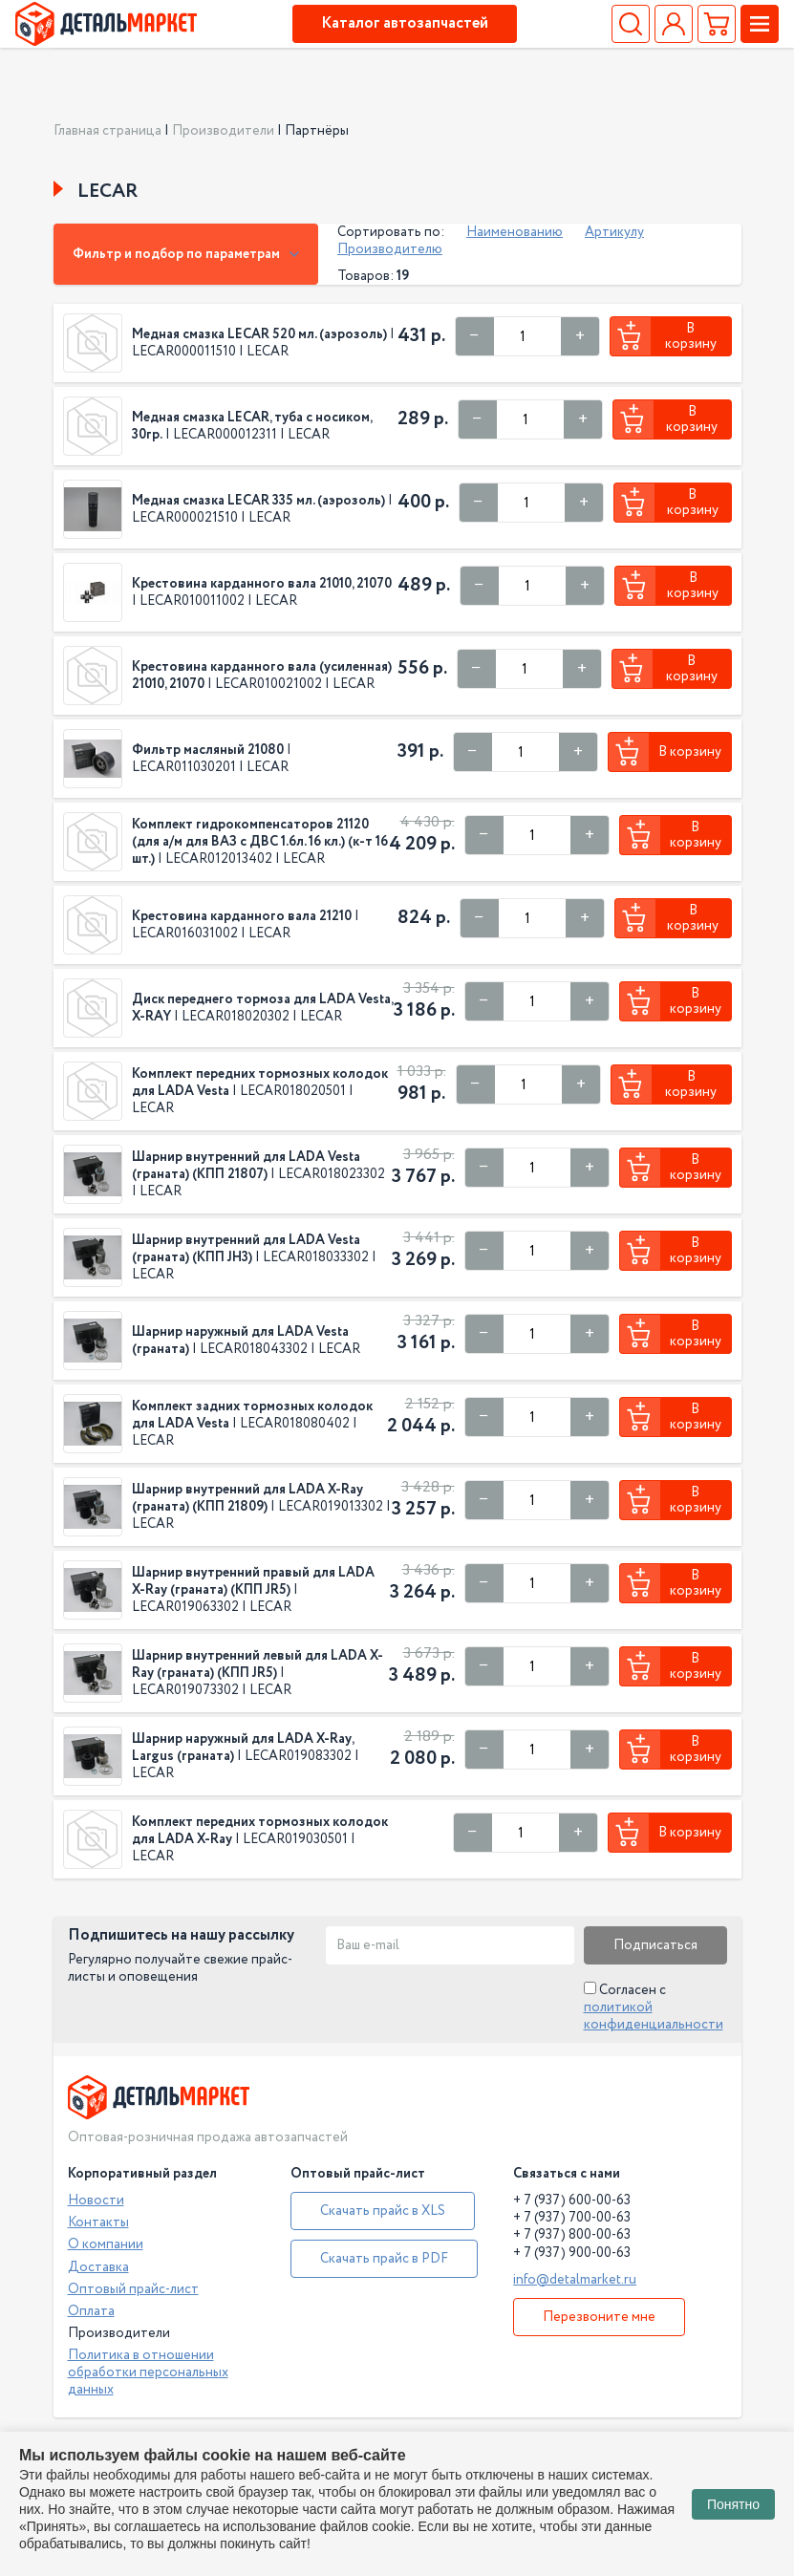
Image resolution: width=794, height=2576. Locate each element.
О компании (105, 2244)
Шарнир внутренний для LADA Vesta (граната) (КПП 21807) (246, 1166)
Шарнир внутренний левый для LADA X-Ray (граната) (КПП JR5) (257, 1664)
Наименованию (514, 232)
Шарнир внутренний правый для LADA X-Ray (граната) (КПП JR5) (253, 1581)
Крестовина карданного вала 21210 (242, 916)
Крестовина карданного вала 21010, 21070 (262, 583)
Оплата (91, 2311)
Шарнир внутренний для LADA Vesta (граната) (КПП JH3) (246, 1249)
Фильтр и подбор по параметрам (186, 254)
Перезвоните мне (599, 2317)
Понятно (733, 2504)
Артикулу (614, 232)
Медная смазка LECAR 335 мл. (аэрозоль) (258, 500)
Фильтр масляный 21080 (208, 750)
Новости (96, 2200)
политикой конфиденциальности (653, 2016)
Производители (223, 130)
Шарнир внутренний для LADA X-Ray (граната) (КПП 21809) (247, 1498)
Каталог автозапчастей (404, 23)
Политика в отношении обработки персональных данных (148, 2372)
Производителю (389, 249)
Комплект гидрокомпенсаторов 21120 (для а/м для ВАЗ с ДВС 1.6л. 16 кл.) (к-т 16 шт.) (260, 842)
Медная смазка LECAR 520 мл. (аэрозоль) (259, 334)
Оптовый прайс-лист (133, 2289)
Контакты (98, 2222)
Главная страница (107, 130)
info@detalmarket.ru (574, 2279)
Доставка (98, 2267)
